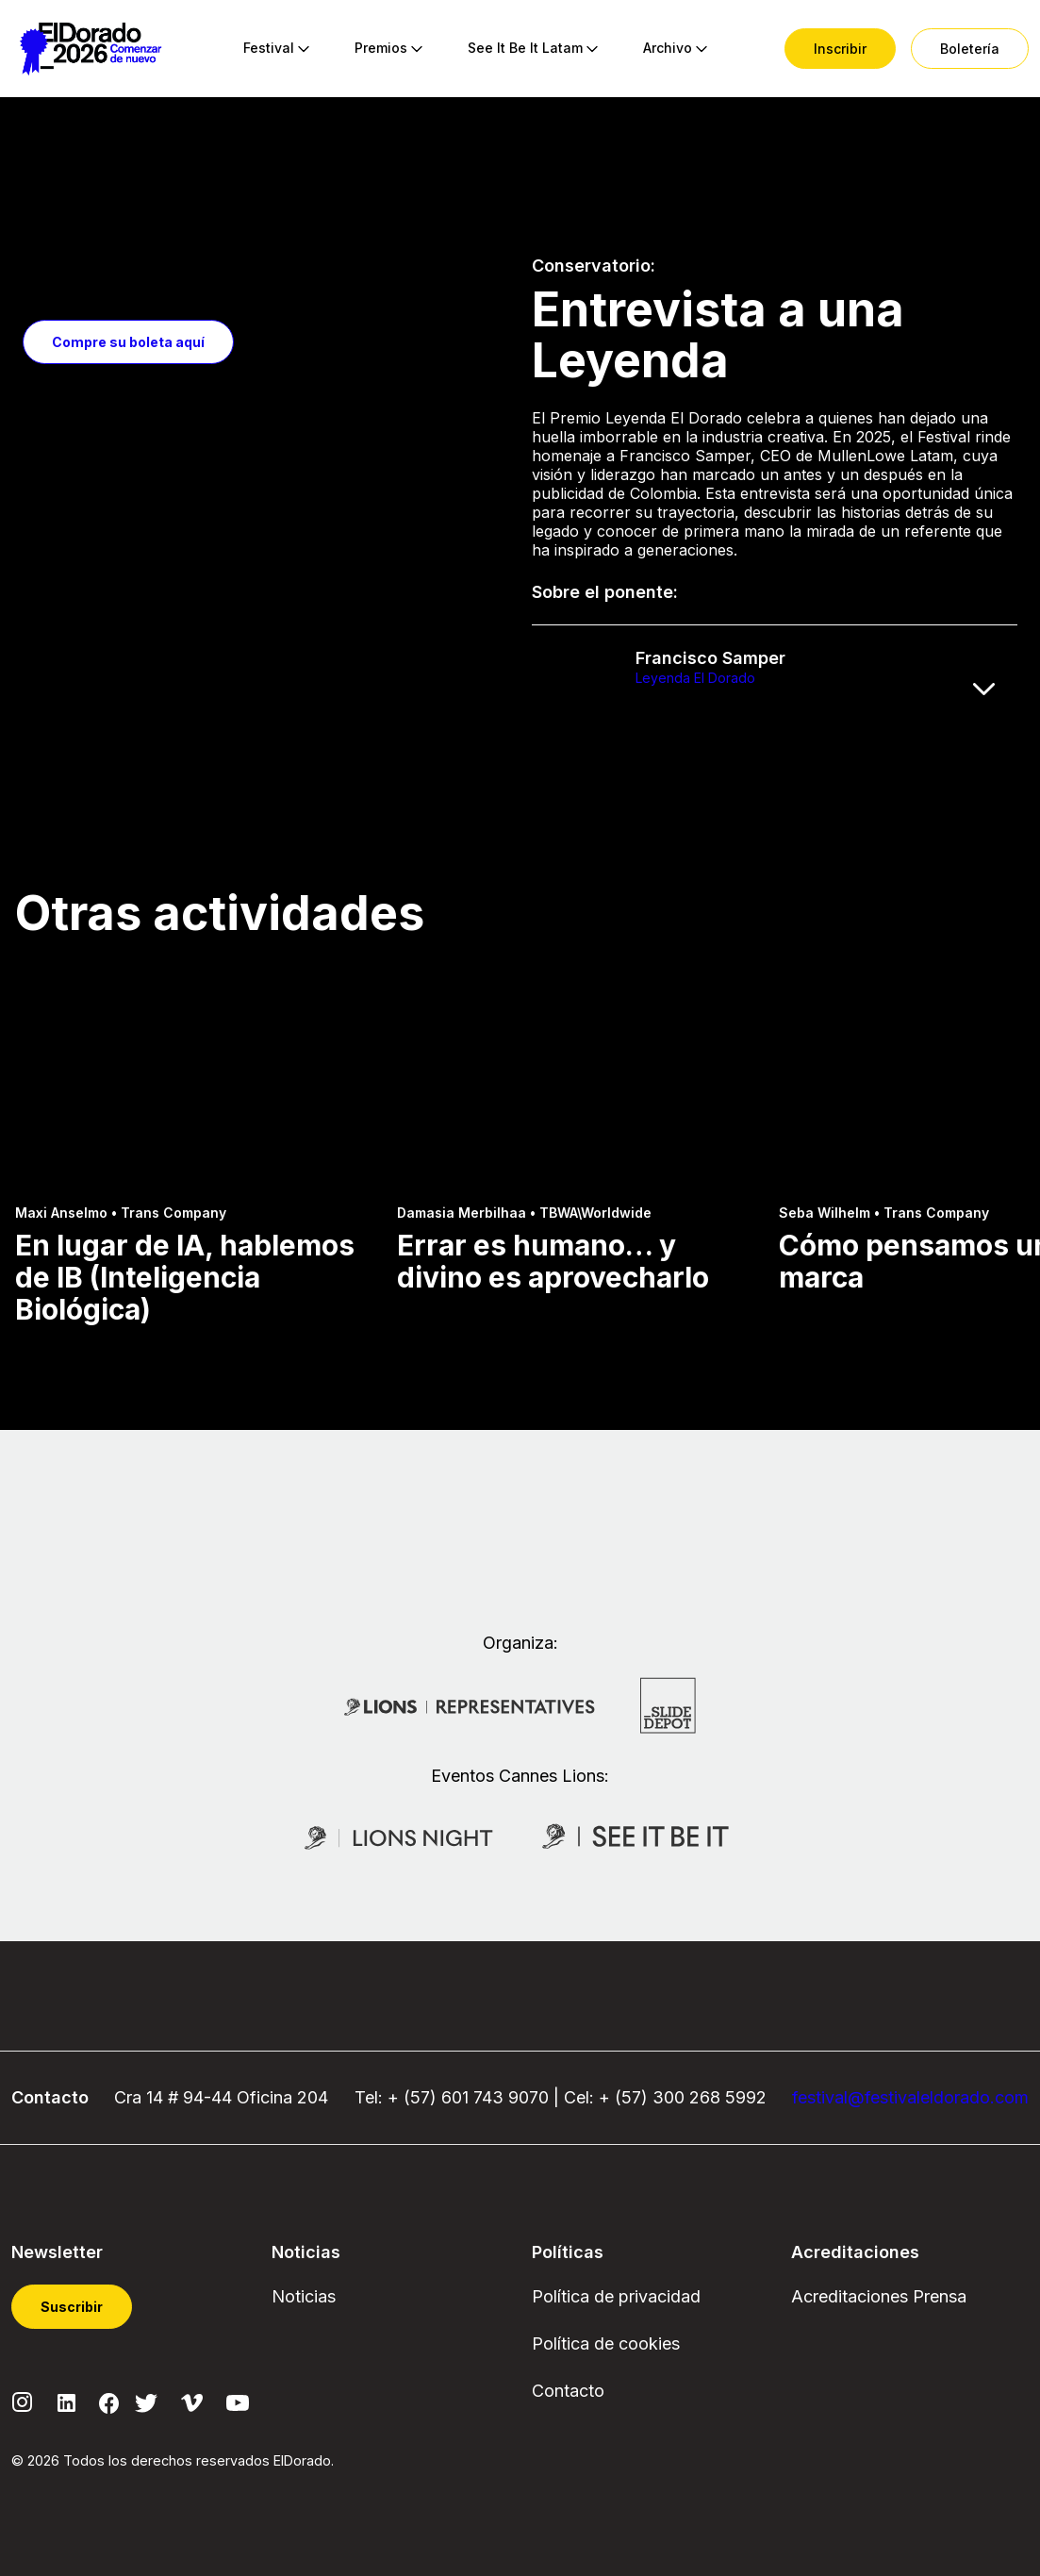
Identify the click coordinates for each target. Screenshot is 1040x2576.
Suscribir (72, 2307)
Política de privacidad (616, 2296)
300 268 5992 (709, 2097)
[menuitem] (268, 49)
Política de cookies (606, 2343)
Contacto (568, 2391)
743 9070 (511, 2097)
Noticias (304, 2296)
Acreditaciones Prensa (878, 2296)
